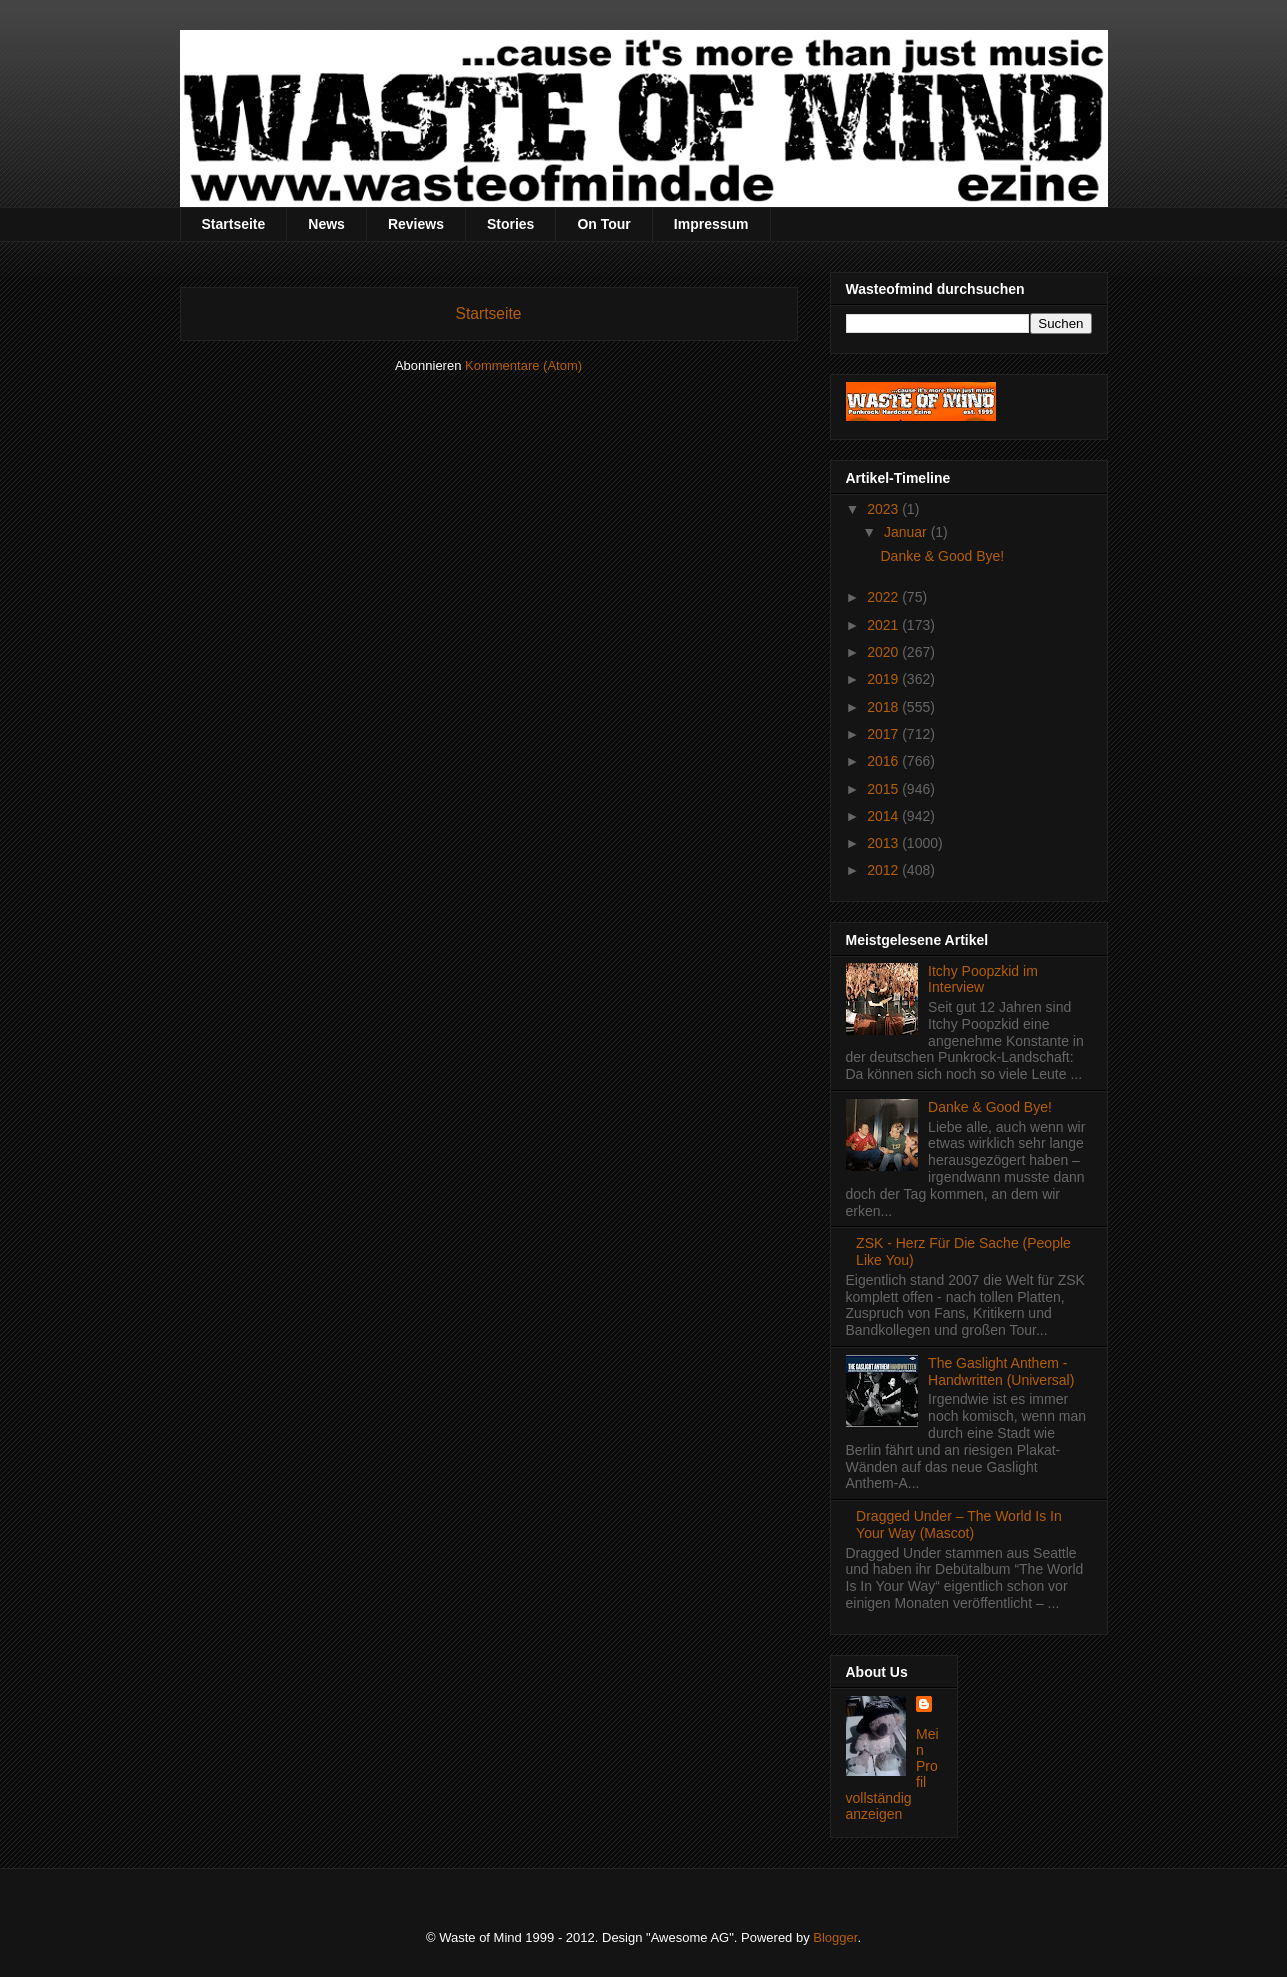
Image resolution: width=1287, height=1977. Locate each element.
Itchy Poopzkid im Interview (983, 979)
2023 (884, 509)
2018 (884, 707)
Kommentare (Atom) (523, 365)
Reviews (416, 224)
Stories (510, 224)
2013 (884, 843)
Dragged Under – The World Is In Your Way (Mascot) (959, 1524)
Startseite (234, 224)
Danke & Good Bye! (942, 556)
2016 (884, 761)
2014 (884, 816)
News (326, 224)
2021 (884, 625)
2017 (884, 734)
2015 (884, 789)
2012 (884, 870)
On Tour (603, 224)
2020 (884, 652)
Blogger (835, 1937)
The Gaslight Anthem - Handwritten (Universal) (1001, 1371)
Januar (907, 532)
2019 (884, 679)
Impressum (711, 224)
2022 (884, 597)
